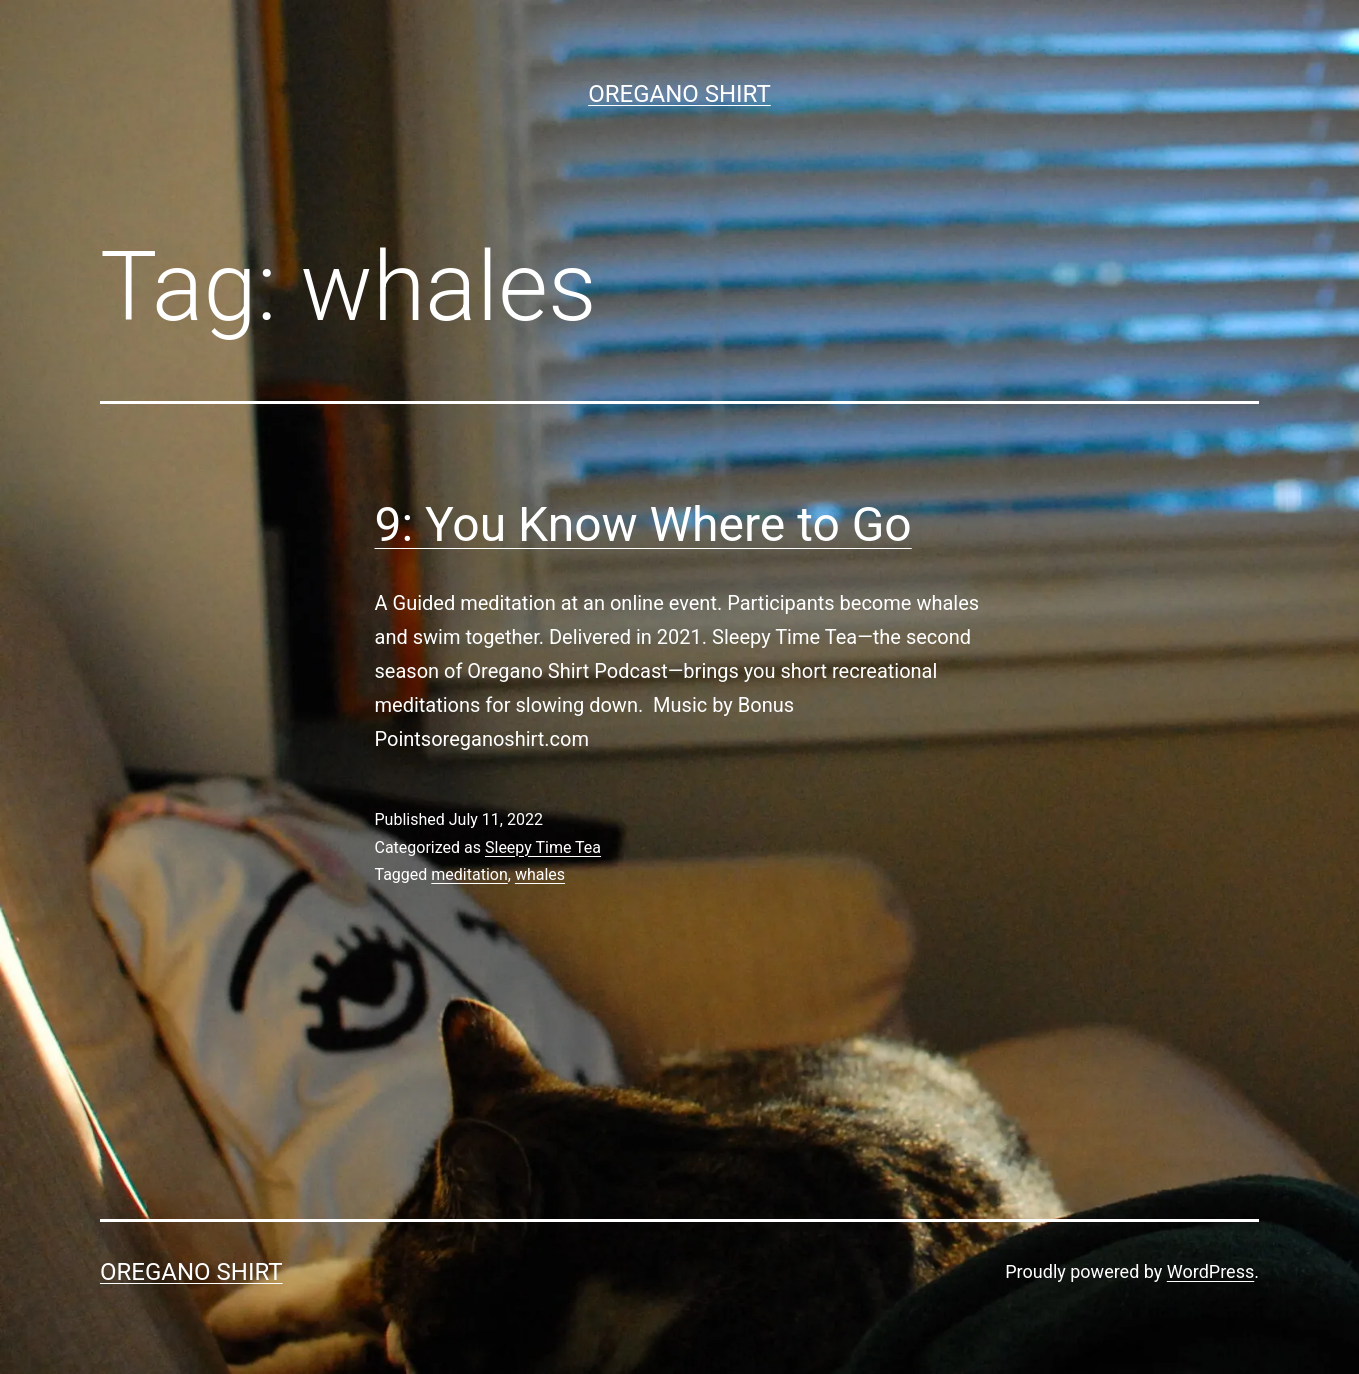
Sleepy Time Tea (543, 847)
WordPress (1210, 1271)
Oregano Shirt (679, 94)
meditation (469, 874)
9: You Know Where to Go (643, 524)
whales (540, 874)
